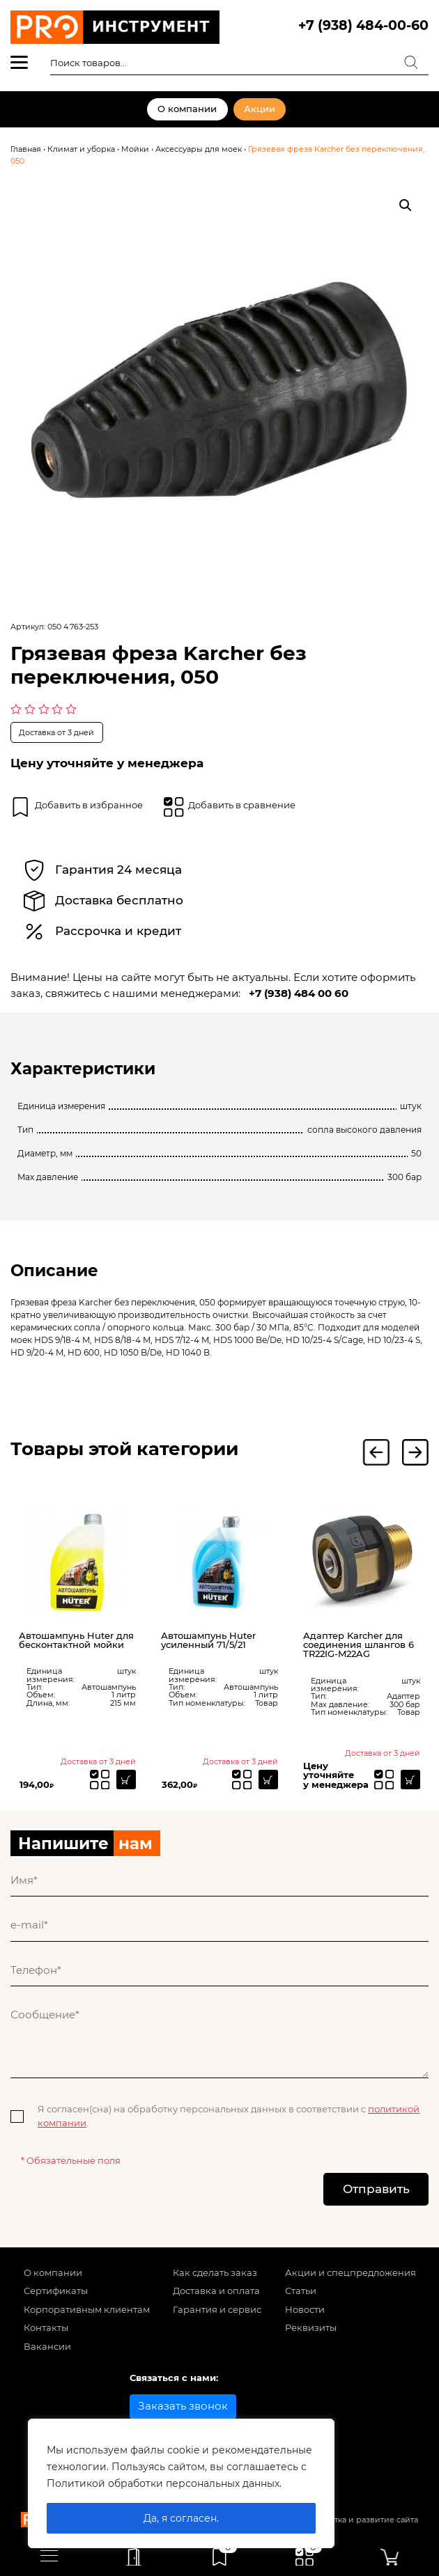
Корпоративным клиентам (87, 2309)
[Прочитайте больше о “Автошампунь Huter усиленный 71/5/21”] (268, 1779)
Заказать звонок (183, 2405)
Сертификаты (56, 2290)
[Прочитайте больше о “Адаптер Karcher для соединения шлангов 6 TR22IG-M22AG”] (410, 1779)
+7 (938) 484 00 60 (298, 993)
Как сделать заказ (215, 2272)
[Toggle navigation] (49, 2555)
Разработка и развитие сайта (359, 2519)
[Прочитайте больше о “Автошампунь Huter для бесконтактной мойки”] (126, 1779)
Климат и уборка (81, 149)
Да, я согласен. (181, 2518)
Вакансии (47, 2346)
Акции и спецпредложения (350, 2272)
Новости (305, 2309)
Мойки (135, 149)
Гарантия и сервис (217, 2309)
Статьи (300, 2290)
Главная (25, 149)
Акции (259, 108)
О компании (187, 108)
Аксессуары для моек (198, 149)
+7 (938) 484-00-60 (363, 25)
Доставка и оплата (216, 2290)
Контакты (46, 2327)
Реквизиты (311, 2327)
